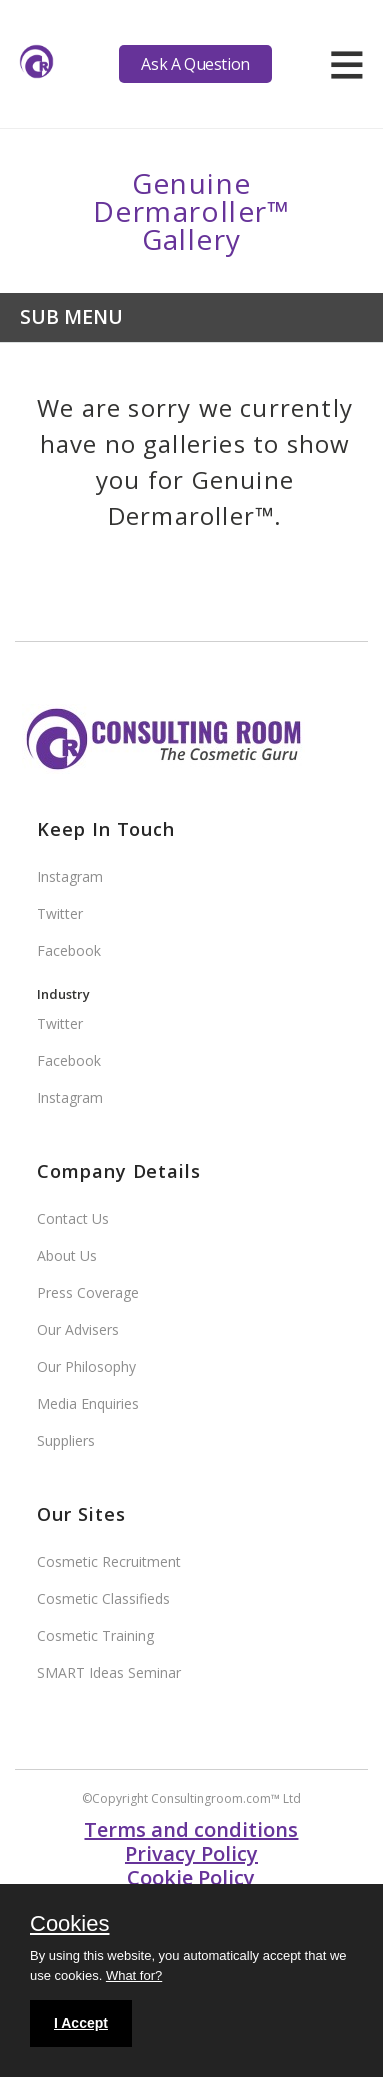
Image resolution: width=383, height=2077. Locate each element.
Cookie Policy (191, 1877)
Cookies (69, 1925)
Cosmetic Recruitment (109, 1561)
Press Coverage (88, 1292)
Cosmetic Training (95, 1635)
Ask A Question (195, 64)
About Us (67, 1255)
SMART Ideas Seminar (109, 1672)
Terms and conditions (191, 1829)
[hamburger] (346, 64)
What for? (134, 1975)
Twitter (60, 913)
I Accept (81, 2023)
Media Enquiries (88, 1403)
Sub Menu (71, 316)
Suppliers (66, 1440)
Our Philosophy (86, 1366)
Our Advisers (78, 1329)
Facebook (69, 950)
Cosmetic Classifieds (103, 1598)
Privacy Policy (191, 1853)
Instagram (70, 876)
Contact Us (73, 1218)
